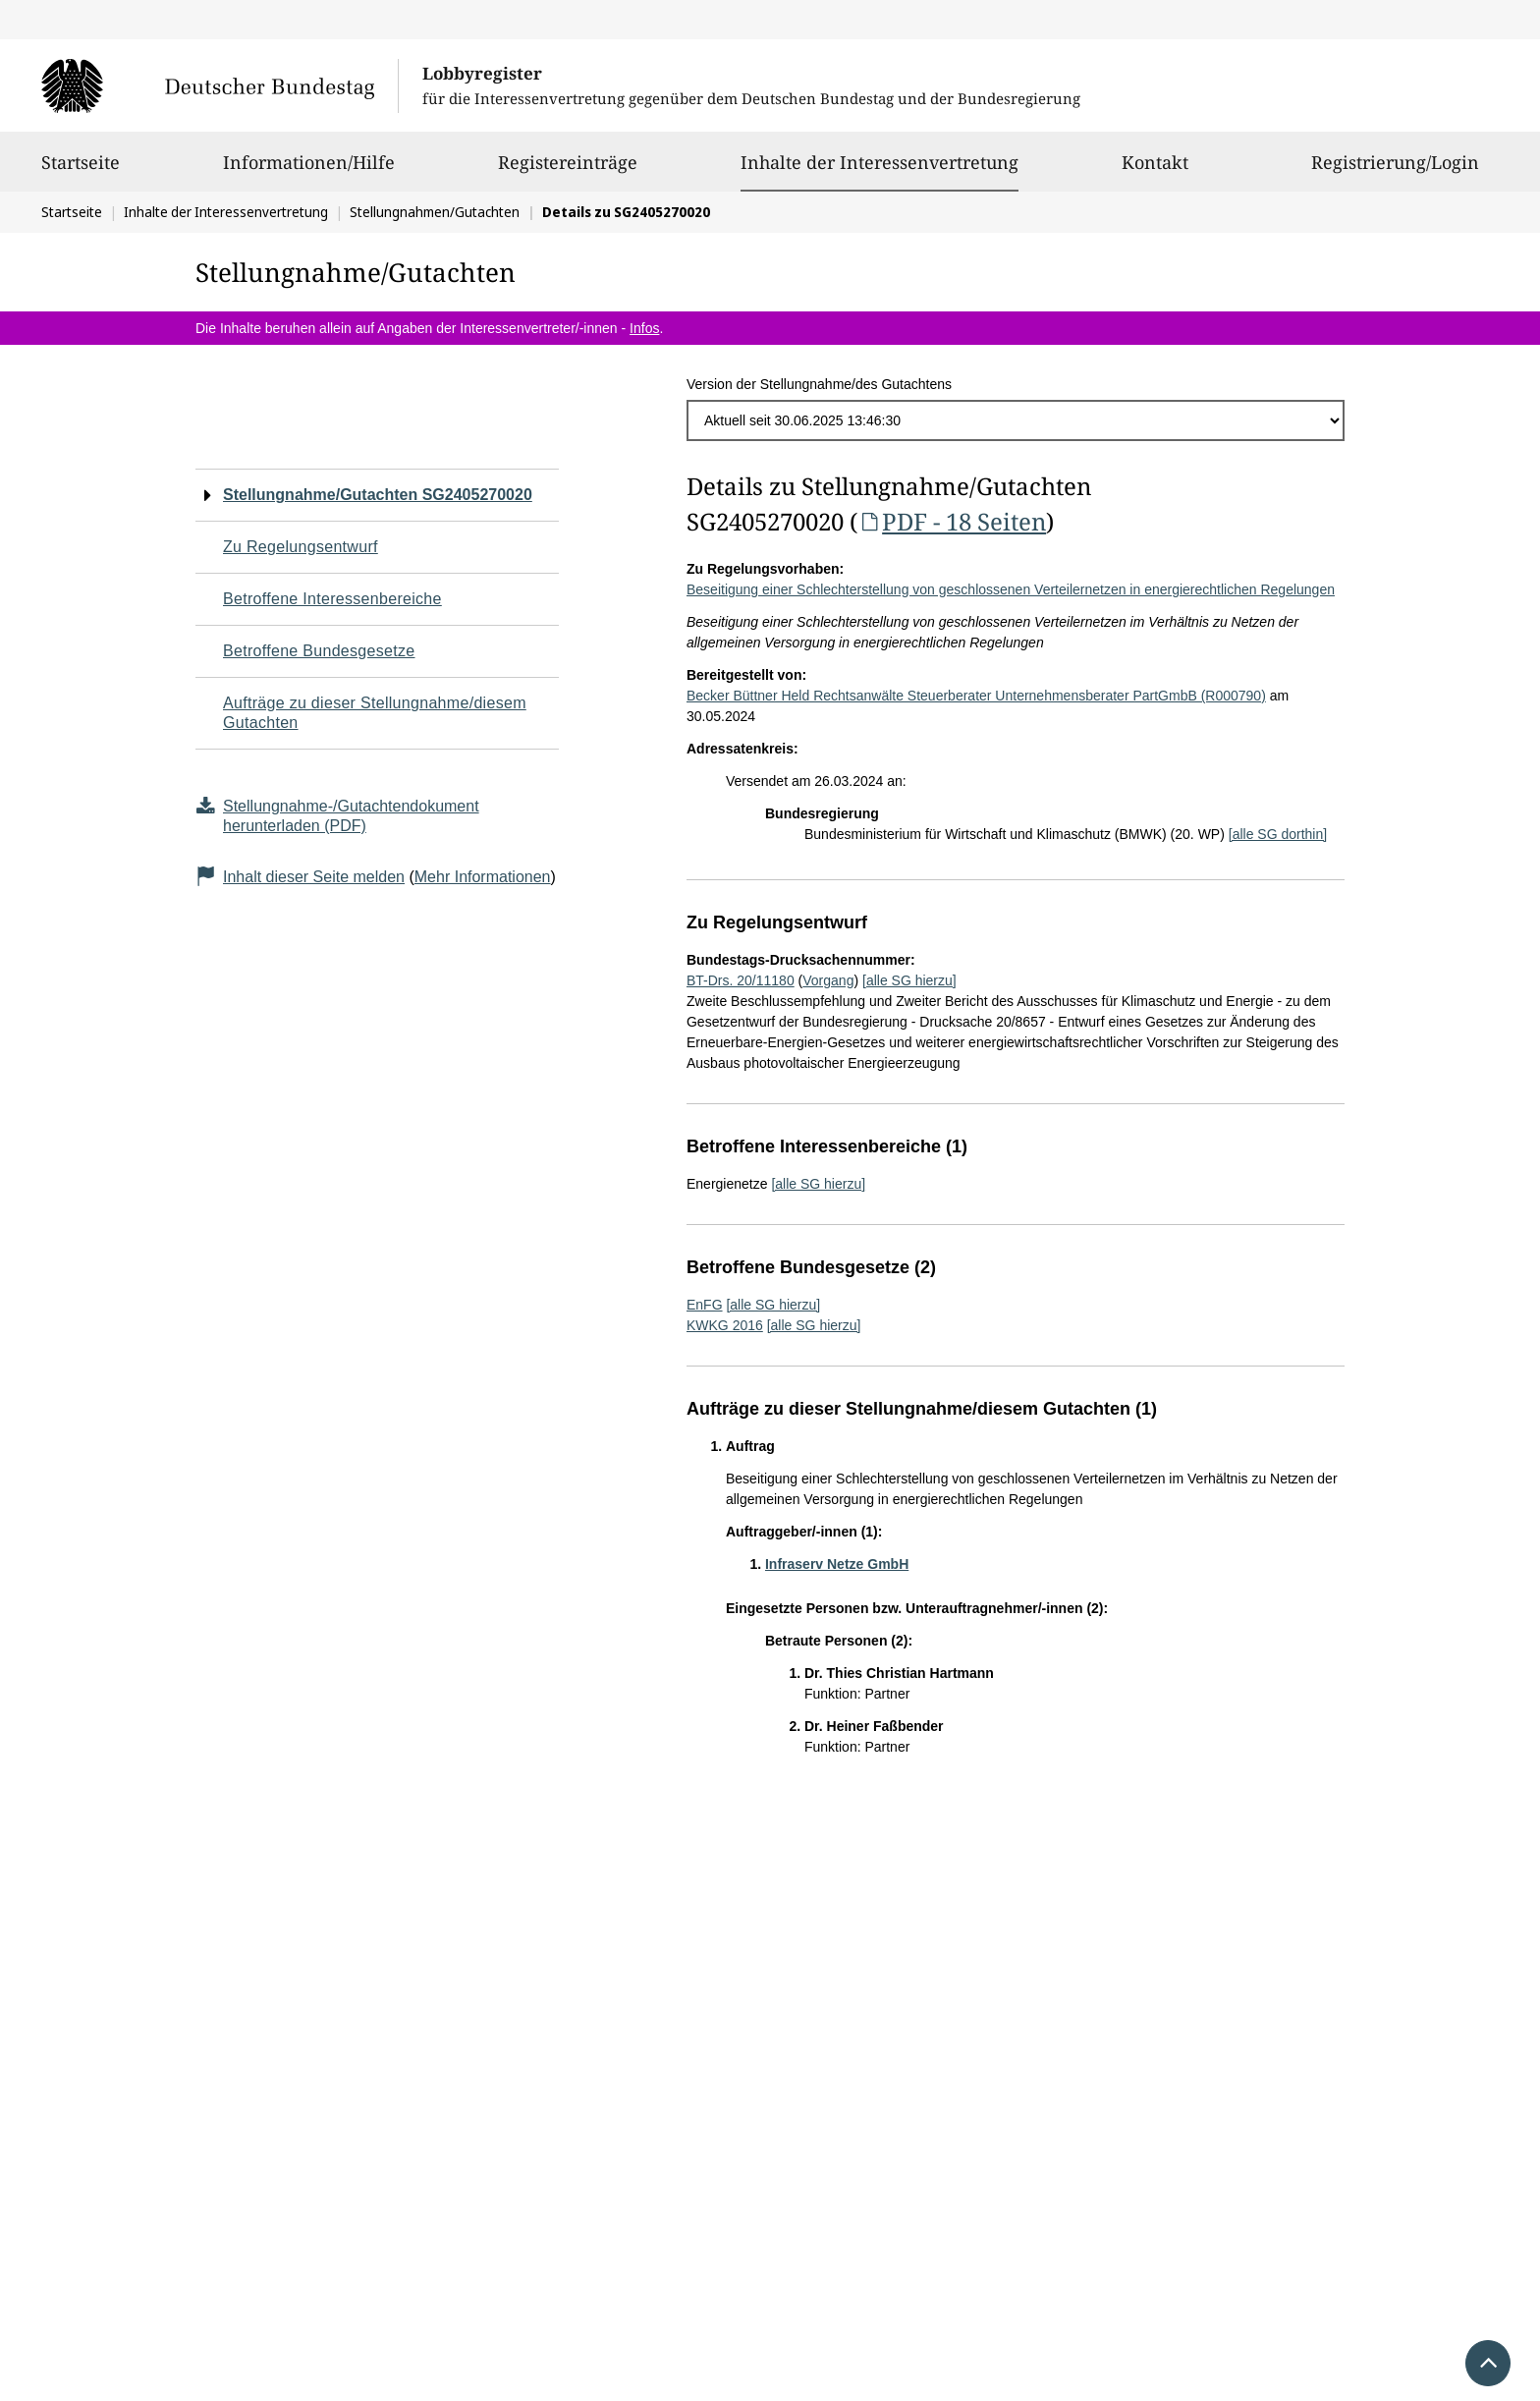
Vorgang (827, 980)
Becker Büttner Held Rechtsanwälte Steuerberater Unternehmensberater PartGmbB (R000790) (976, 695)
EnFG (705, 1304)
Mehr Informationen (482, 876)
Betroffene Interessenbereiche (332, 598)
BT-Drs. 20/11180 (741, 980)
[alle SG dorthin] (1278, 834)
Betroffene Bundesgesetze (319, 650)
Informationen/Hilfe (309, 171)
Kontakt (1155, 171)
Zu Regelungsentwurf (300, 546)
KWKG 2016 (725, 1325)
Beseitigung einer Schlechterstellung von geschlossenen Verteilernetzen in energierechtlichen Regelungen (1011, 589)
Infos (644, 328)
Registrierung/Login (1395, 171)
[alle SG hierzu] (909, 980)
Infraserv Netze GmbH (836, 1564)
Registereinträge (567, 171)
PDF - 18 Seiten (951, 521)
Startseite (80, 171)
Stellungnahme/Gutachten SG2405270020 (377, 494)
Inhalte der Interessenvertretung (879, 162)
